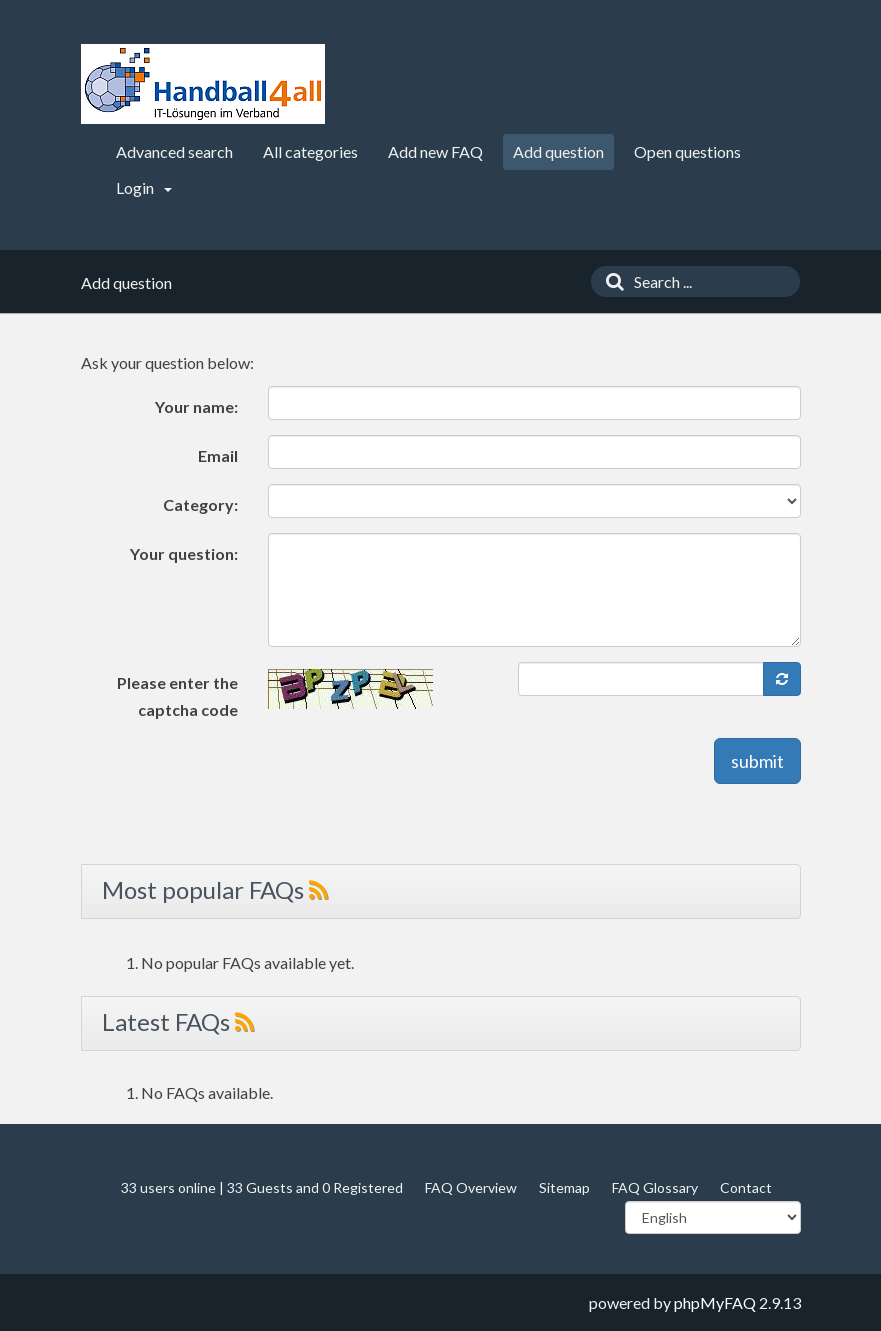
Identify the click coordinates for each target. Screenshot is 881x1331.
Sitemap (564, 1187)
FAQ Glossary (655, 1187)
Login (144, 187)
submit (757, 761)
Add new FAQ (435, 151)
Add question (558, 151)
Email (218, 455)
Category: (200, 504)
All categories (310, 151)
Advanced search (174, 151)
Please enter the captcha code (177, 696)
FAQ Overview (471, 1187)
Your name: (196, 406)
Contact (746, 1187)
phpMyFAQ (715, 1302)
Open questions (687, 151)
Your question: (184, 553)
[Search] (610, 281)
